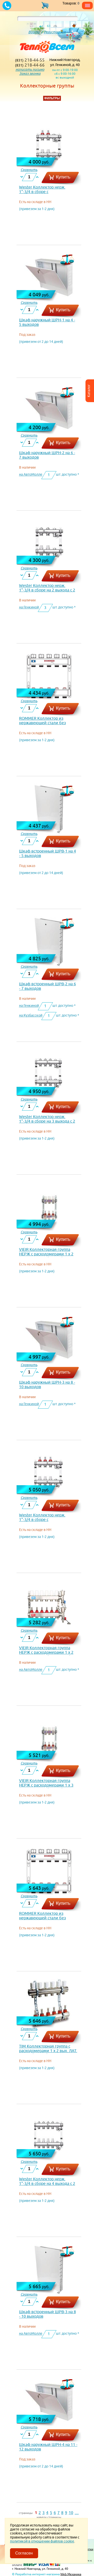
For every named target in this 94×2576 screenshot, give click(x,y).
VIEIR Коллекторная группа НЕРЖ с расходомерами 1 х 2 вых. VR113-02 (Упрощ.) (46, 1254)
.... (77, 2512)
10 (71, 2512)
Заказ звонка (30, 74)
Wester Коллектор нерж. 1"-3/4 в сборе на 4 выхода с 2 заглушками (47, 2183)
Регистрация (55, 32)
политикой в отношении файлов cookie (42, 2541)
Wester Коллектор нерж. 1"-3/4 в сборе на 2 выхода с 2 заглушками (47, 590)
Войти (34, 32)
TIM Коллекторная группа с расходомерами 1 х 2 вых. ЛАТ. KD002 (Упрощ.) (48, 2050)
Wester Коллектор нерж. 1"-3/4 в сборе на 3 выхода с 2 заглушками (47, 1121)
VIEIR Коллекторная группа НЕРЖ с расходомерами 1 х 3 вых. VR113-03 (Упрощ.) (46, 1785)
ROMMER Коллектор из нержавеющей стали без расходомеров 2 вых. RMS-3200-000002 (44, 725)
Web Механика (70, 2574)
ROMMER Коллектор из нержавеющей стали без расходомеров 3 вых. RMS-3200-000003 (44, 1920)
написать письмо (30, 70)
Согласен (24, 2553)
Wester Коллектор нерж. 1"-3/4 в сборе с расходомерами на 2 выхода (46, 191)
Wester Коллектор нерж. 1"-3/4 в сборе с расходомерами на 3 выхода (46, 1519)
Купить (63, 177)
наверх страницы (49, 2517)
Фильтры (52, 98)
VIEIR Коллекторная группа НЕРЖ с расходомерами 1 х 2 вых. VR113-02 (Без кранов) (46, 1652)
